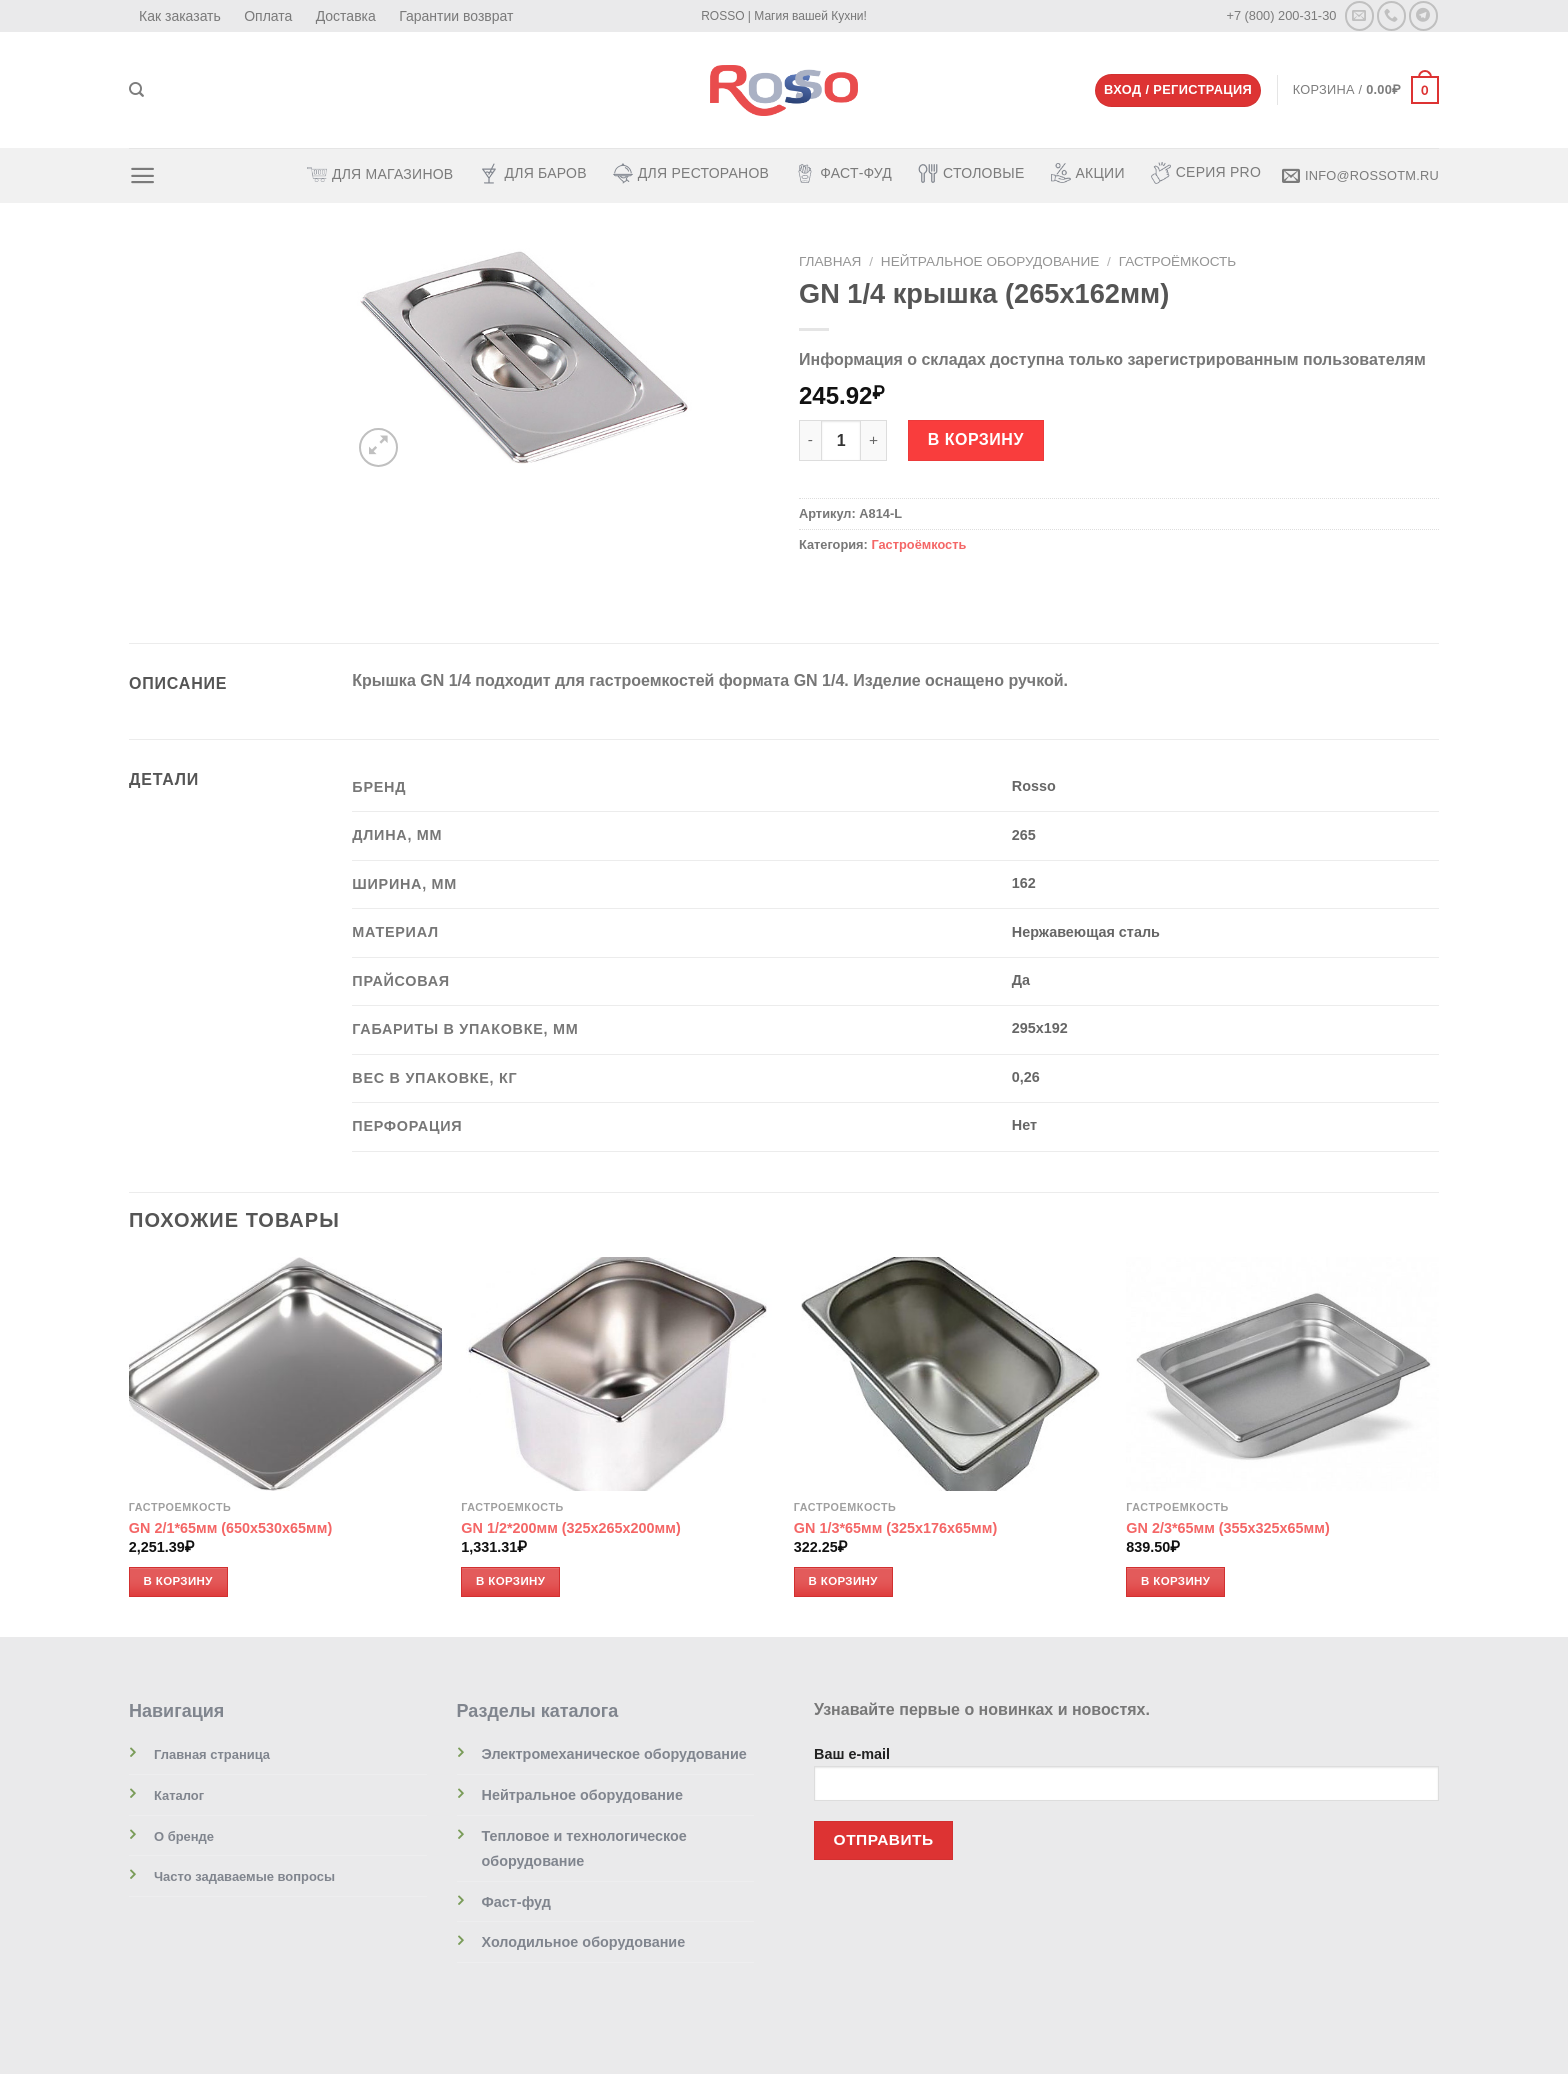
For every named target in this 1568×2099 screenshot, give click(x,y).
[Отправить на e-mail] (1359, 15)
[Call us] (1391, 15)
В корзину (976, 439)
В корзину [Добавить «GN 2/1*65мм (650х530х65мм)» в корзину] (178, 1581)
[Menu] (142, 175)
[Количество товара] (841, 440)
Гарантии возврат (456, 16)
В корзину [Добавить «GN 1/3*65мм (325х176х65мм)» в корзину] (843, 1581)
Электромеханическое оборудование (614, 1754)
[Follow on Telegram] (1423, 15)
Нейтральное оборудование (990, 261)
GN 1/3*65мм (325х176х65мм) (895, 1528)
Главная (830, 261)
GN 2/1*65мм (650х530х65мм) (230, 1528)
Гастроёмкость (1178, 261)
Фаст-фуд (516, 1902)
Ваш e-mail (1126, 1780)
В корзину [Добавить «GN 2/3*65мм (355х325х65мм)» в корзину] (1175, 1581)
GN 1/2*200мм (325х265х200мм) (570, 1528)
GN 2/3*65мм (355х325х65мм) (1227, 1528)
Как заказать (180, 16)
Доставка (346, 16)
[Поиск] (136, 90)
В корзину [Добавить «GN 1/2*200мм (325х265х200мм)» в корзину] (510, 1581)
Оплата (268, 16)
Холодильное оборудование (584, 1942)
